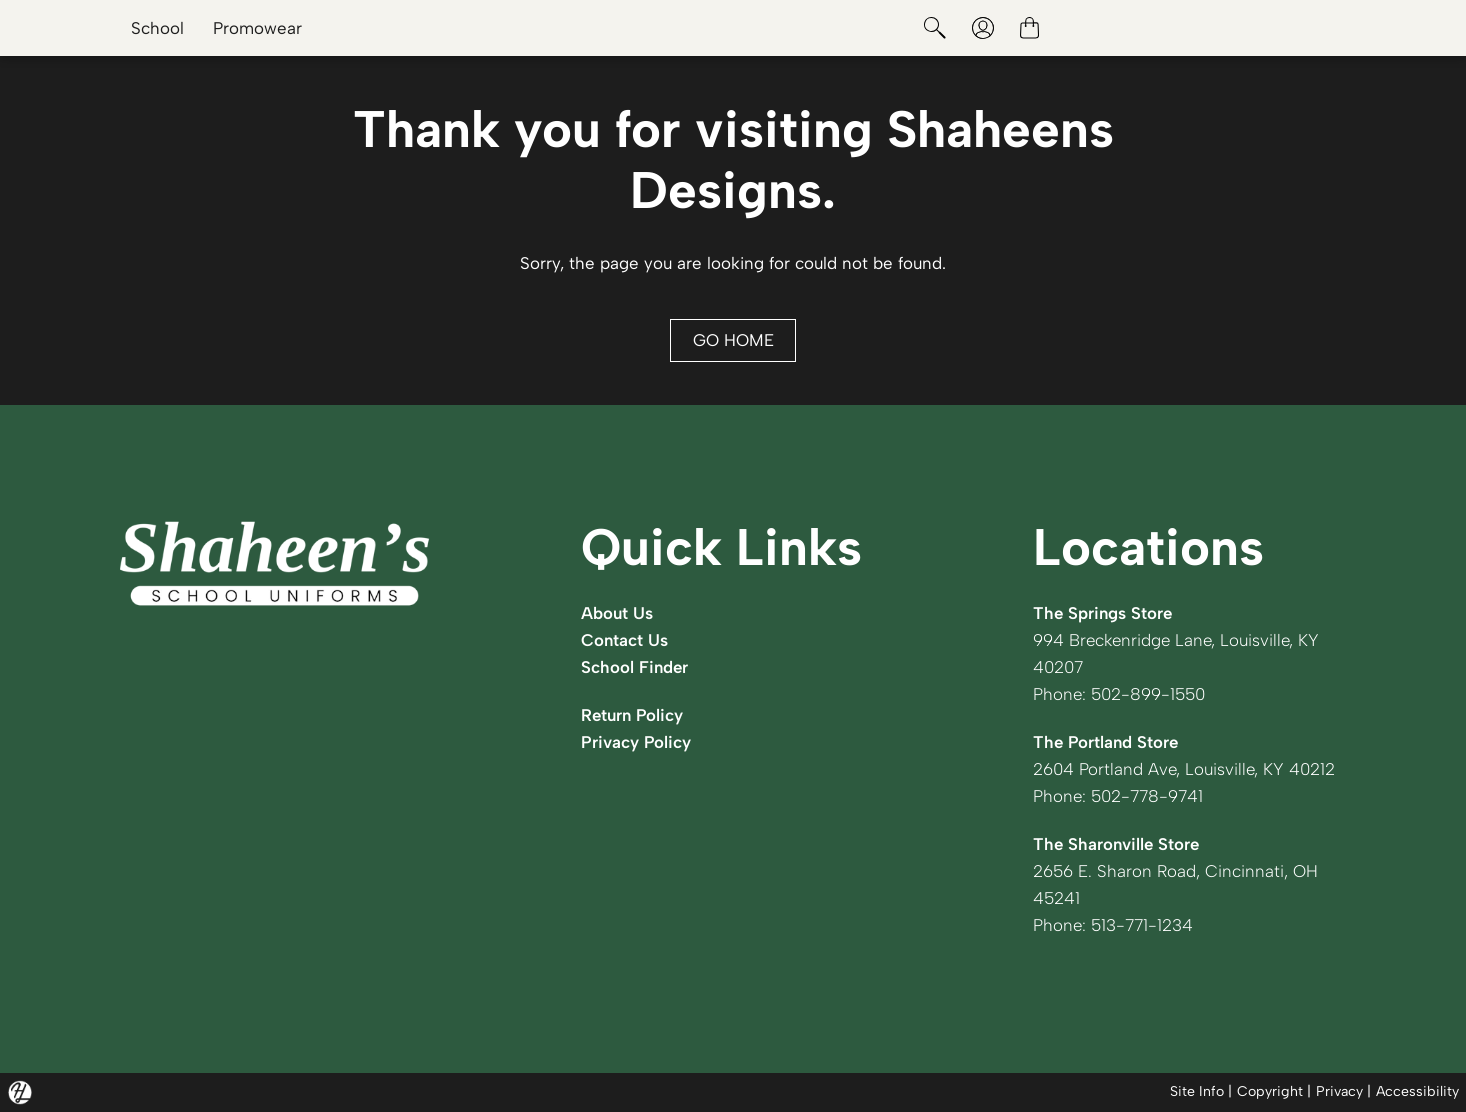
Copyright (1270, 1091)
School (157, 28)
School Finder (634, 667)
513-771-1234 (1142, 925)
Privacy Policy (636, 742)
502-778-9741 (1147, 796)
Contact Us (624, 640)
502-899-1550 (1148, 694)
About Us (617, 613)
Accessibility (1417, 1091)
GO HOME (733, 340)
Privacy (1339, 1091)
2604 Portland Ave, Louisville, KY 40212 (1184, 769)
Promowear (257, 28)
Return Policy (632, 715)
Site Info (1197, 1091)
